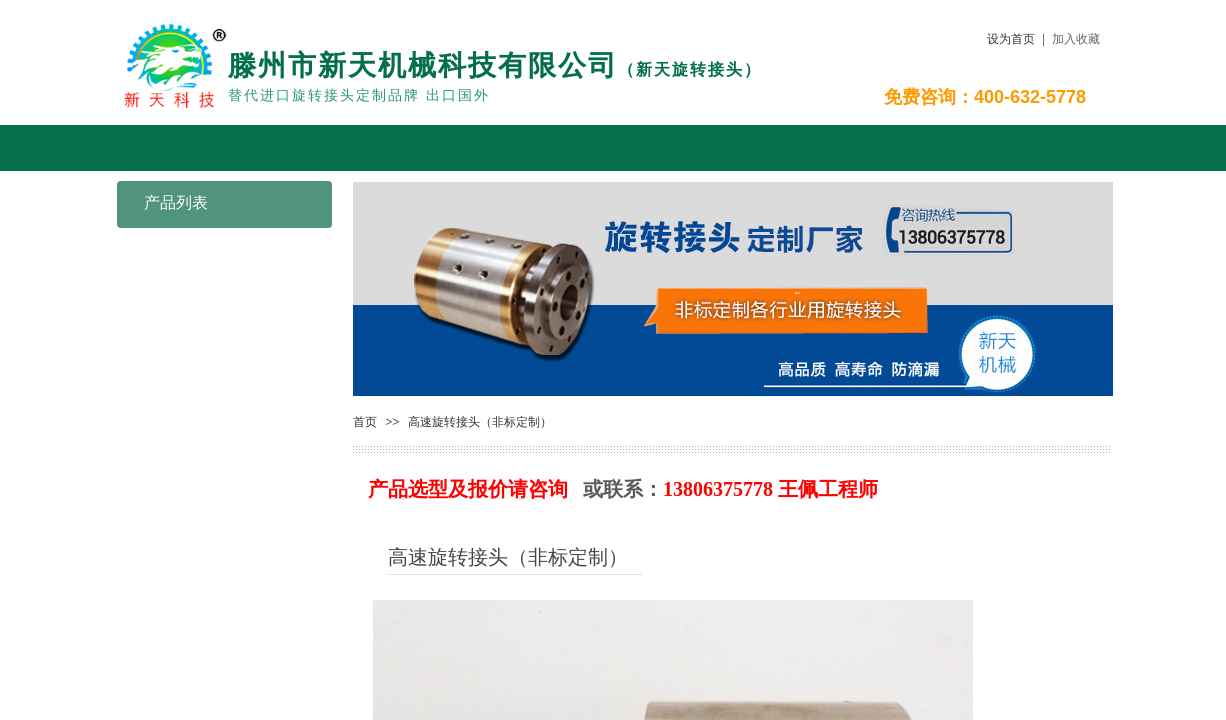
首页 (365, 422)
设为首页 (1011, 39)
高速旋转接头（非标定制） (480, 422)
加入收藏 (1076, 39)
